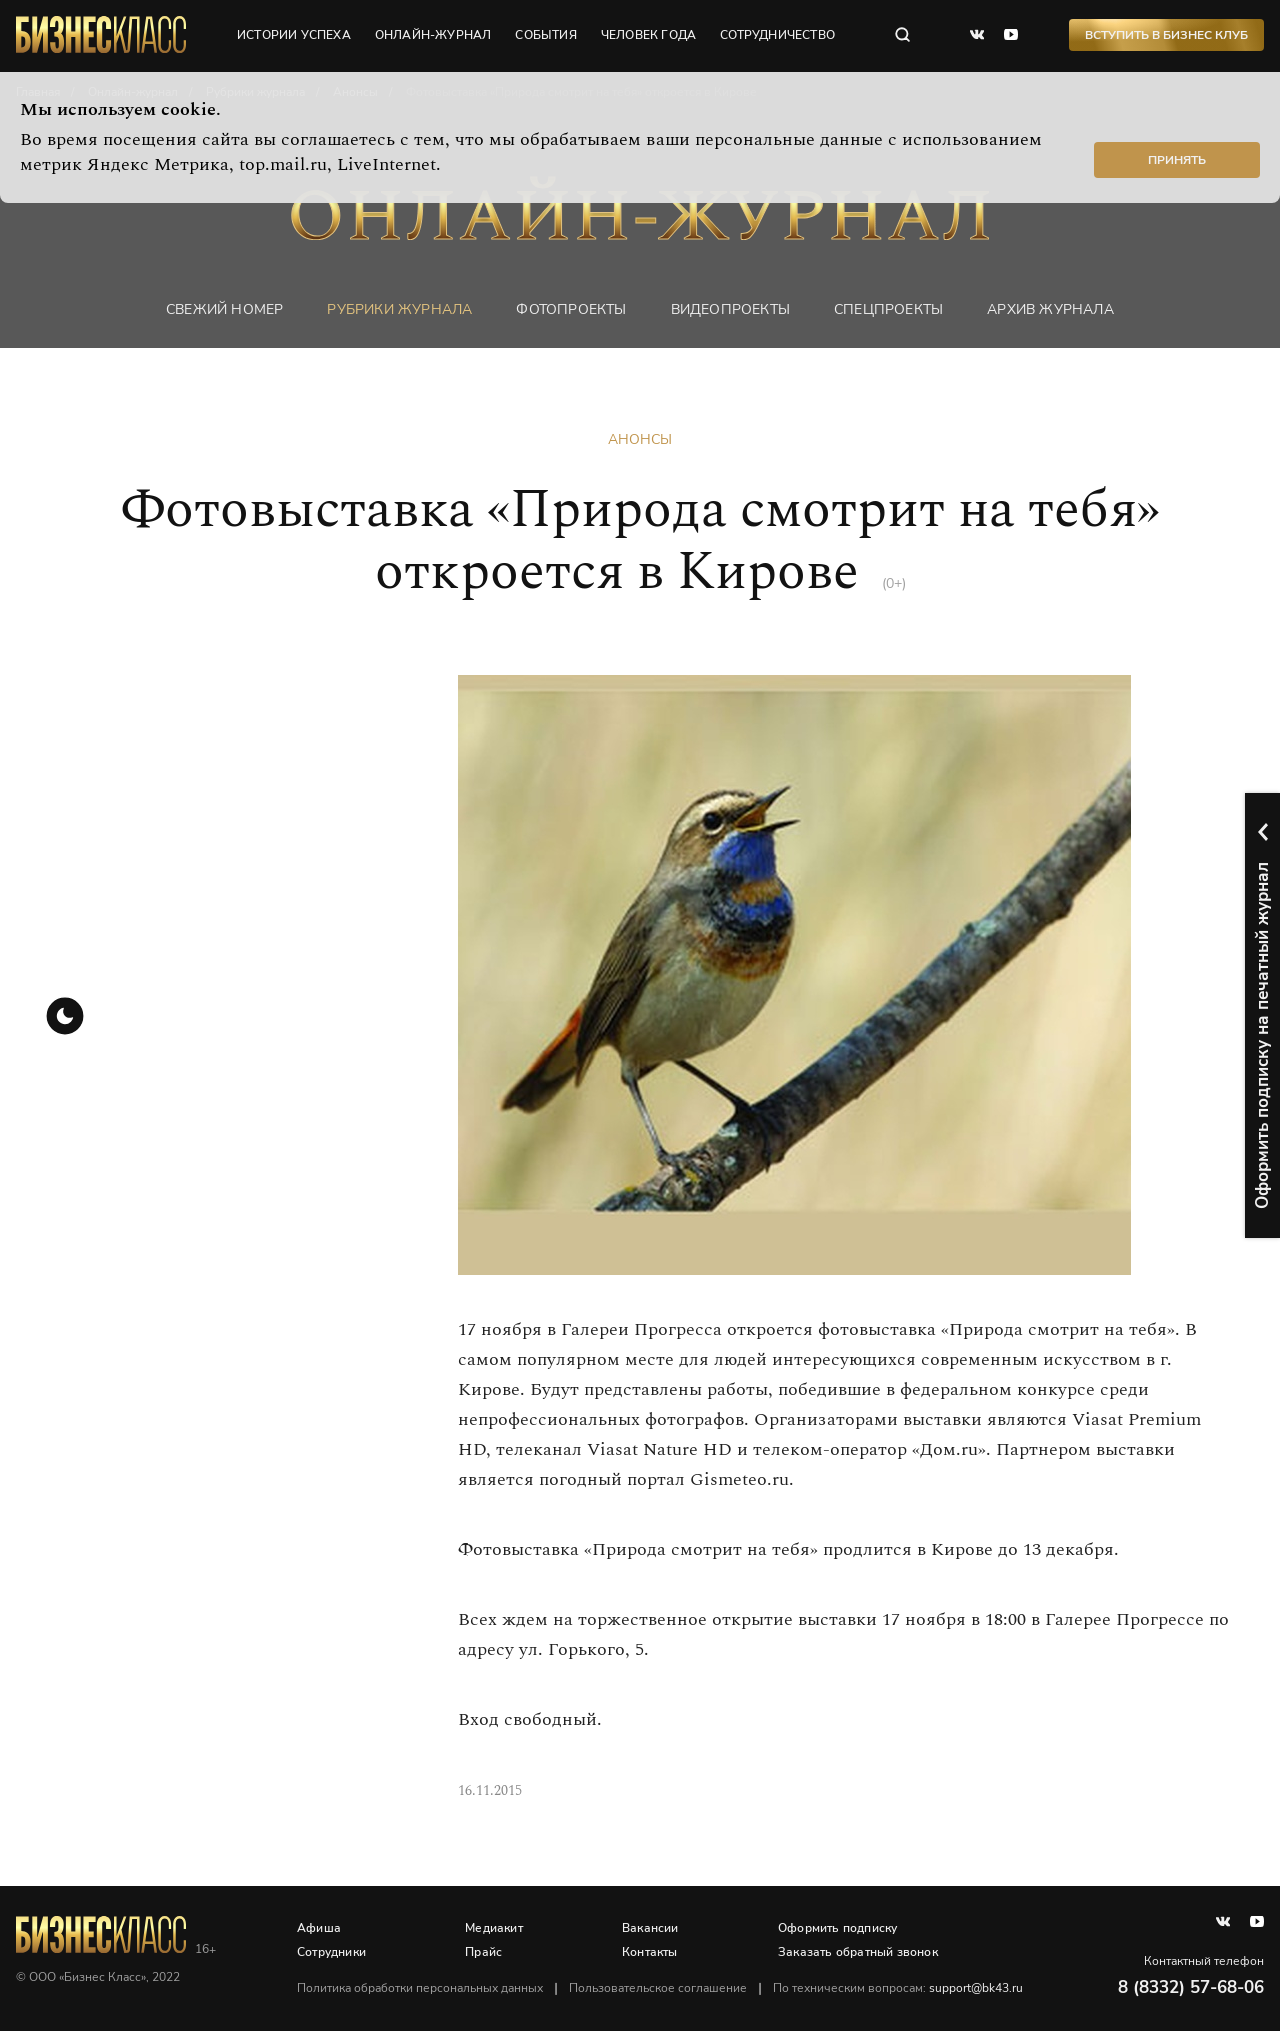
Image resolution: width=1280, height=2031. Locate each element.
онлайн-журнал (433, 35)
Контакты (650, 1952)
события (545, 35)
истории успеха (294, 35)
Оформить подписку (837, 1928)
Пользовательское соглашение (658, 1988)
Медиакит (494, 1928)
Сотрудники (331, 1952)
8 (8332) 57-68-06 (1191, 1987)
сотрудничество (777, 35)
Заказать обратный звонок (858, 1952)
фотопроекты (571, 309)
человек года (648, 35)
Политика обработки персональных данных (420, 1988)
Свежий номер (224, 309)
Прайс (483, 1952)
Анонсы (640, 439)
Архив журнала (1050, 309)
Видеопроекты (730, 309)
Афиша (319, 1928)
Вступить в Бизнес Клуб (1166, 35)
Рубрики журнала (399, 309)
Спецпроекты (888, 309)
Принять (1177, 160)
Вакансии (650, 1928)
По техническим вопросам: (898, 1988)
